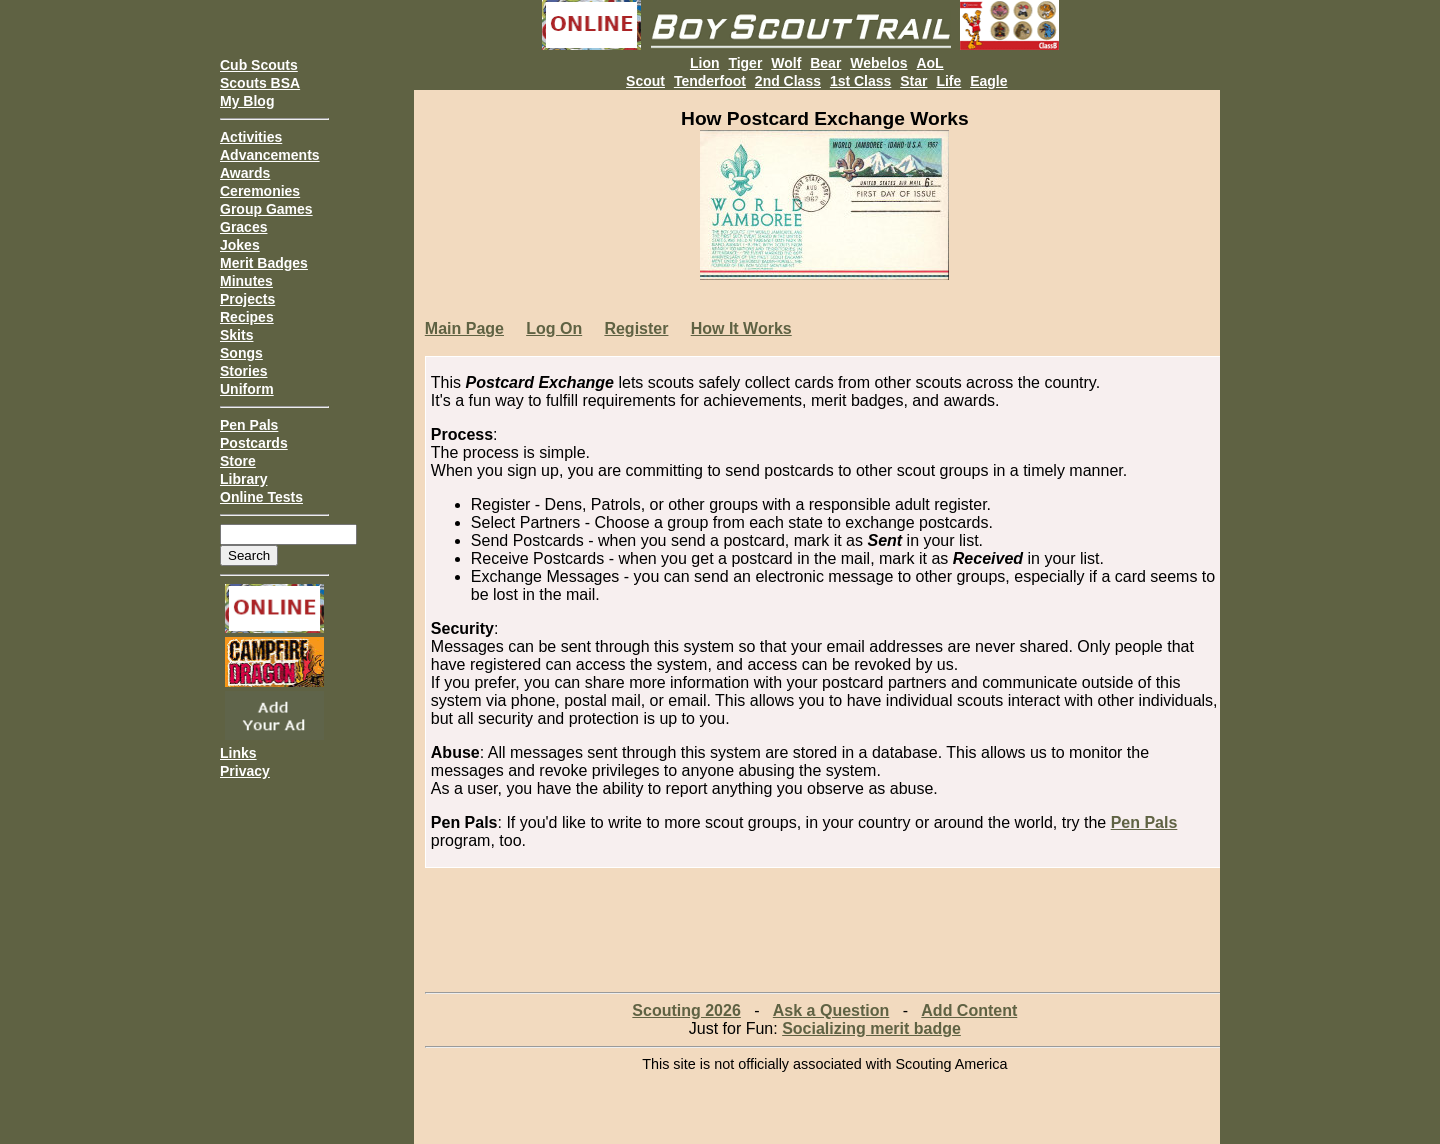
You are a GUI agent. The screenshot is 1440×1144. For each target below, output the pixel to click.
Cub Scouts (259, 65)
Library (243, 479)
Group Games (266, 209)
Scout (645, 81)
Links (238, 753)
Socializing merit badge (871, 1028)
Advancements (270, 155)
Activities (251, 137)
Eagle (988, 81)
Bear (825, 63)
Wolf (786, 63)
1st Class (860, 81)
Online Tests (261, 497)
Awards (245, 173)
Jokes (240, 245)
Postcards (254, 443)
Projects (247, 299)
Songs (241, 353)
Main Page (464, 328)
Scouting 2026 (686, 1010)
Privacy (245, 771)
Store (238, 461)
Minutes (246, 281)
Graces (243, 227)
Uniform (247, 389)
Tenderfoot (710, 81)
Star (913, 81)
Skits (236, 335)
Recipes (247, 317)
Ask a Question (831, 1010)
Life (948, 81)
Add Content (969, 1010)
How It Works (741, 328)
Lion (705, 63)
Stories (243, 371)
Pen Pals (249, 425)
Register (636, 328)
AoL (929, 63)
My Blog (247, 101)
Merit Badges (264, 263)
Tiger (745, 63)
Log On (554, 328)
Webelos (878, 63)
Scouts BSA (260, 83)
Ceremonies (260, 191)
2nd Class (788, 81)
